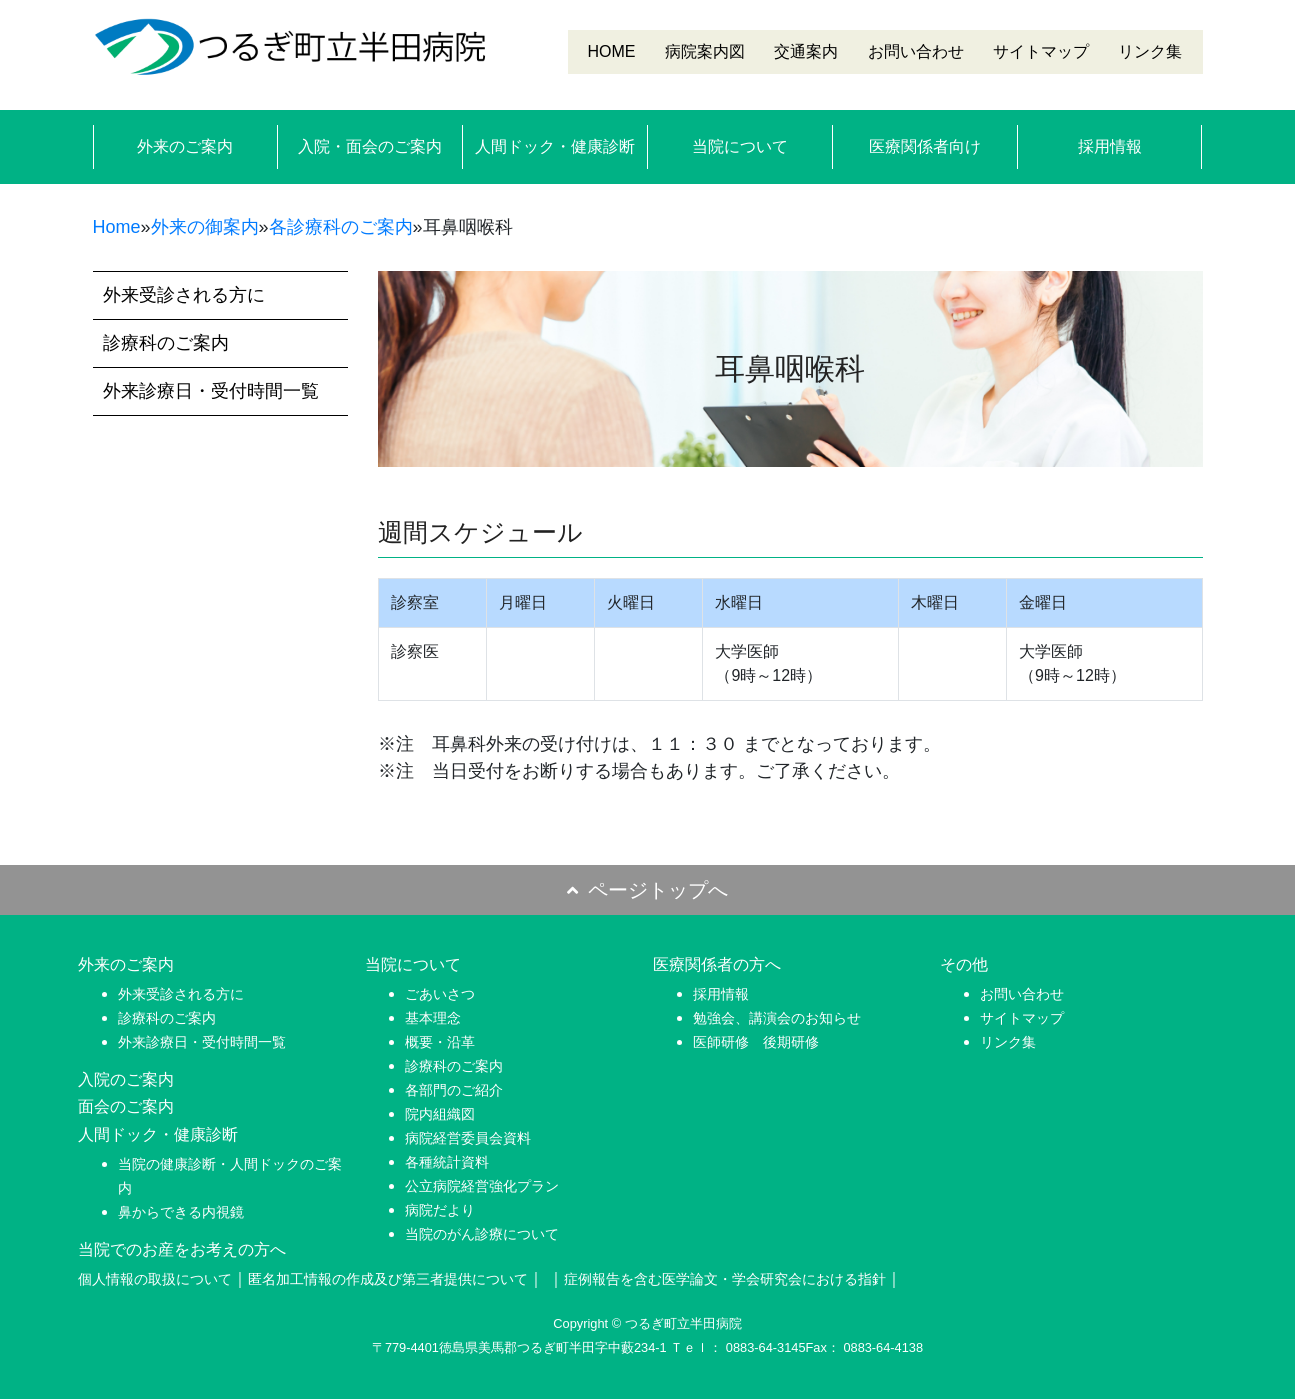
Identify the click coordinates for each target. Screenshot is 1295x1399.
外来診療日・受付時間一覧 (211, 391)
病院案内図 (705, 51)
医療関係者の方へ (717, 964)
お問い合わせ (916, 51)
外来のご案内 (185, 146)
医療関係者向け (925, 146)
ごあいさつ (440, 994)
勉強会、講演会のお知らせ (777, 1018)
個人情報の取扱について (155, 1279)
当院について (740, 146)
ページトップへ (647, 890)
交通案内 (806, 51)
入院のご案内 (126, 1079)
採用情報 (1110, 146)
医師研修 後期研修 (756, 1042)
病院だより (440, 1210)
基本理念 (433, 1018)
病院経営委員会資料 (468, 1138)
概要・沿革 (440, 1042)
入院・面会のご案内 (370, 146)
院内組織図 (440, 1114)
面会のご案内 (126, 1106)
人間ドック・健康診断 (555, 146)
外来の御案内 (205, 227)
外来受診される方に (184, 295)
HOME (612, 51)
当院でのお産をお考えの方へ (182, 1249)
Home (117, 227)
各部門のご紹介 (454, 1090)
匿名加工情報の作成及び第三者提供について (388, 1279)
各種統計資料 (447, 1162)
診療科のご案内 (166, 343)
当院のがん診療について (482, 1234)
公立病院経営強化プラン (482, 1186)
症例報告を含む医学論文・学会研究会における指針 (725, 1279)
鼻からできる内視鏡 (181, 1212)
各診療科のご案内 (341, 227)
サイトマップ (1041, 51)
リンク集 (1150, 51)
